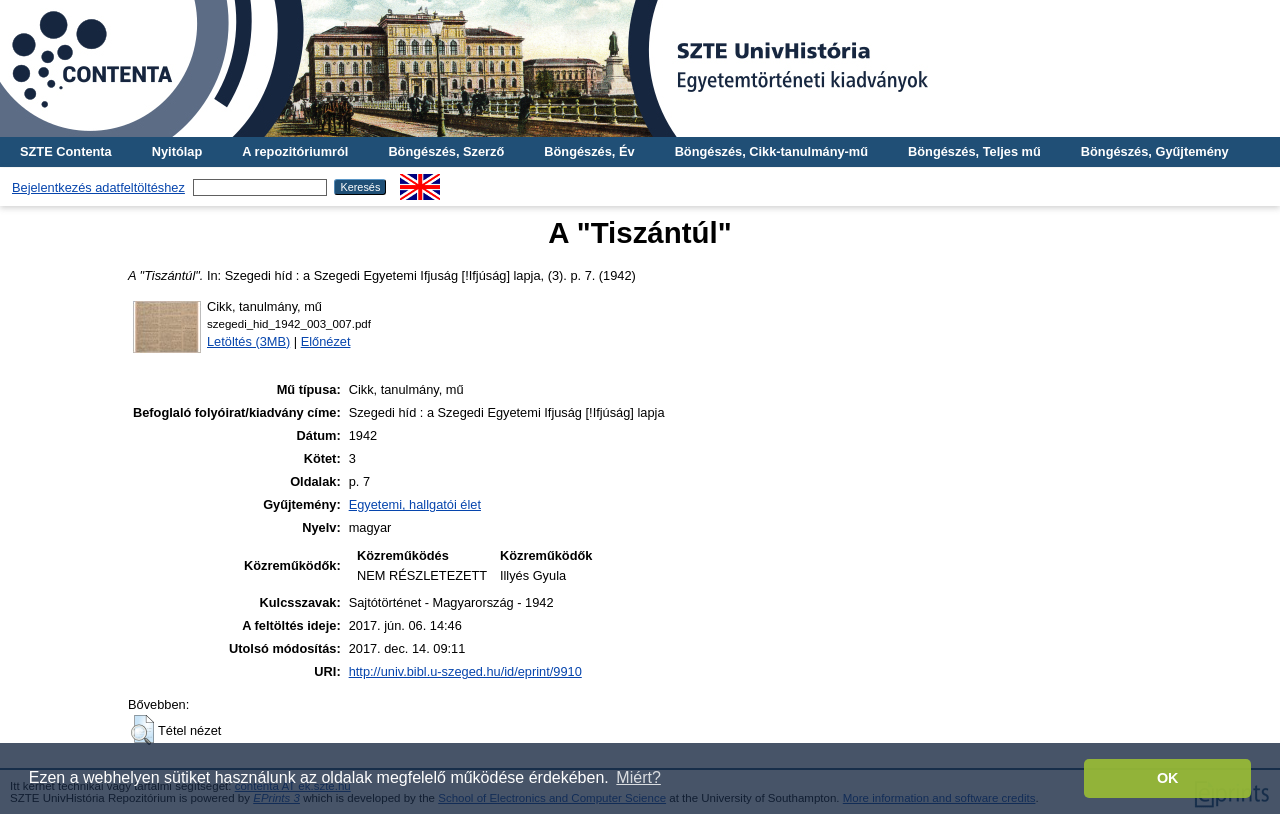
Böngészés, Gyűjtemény (1155, 151)
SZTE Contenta (66, 151)
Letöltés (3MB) (248, 341)
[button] (142, 730)
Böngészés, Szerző (446, 151)
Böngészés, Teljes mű (974, 151)
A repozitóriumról (295, 151)
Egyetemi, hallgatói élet (415, 504)
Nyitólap (177, 151)
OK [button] (1168, 778)
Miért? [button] (638, 777)
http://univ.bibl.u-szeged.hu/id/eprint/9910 (465, 671)
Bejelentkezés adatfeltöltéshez (98, 187)
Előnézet (326, 341)
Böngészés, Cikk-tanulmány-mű (771, 151)
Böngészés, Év (589, 151)
